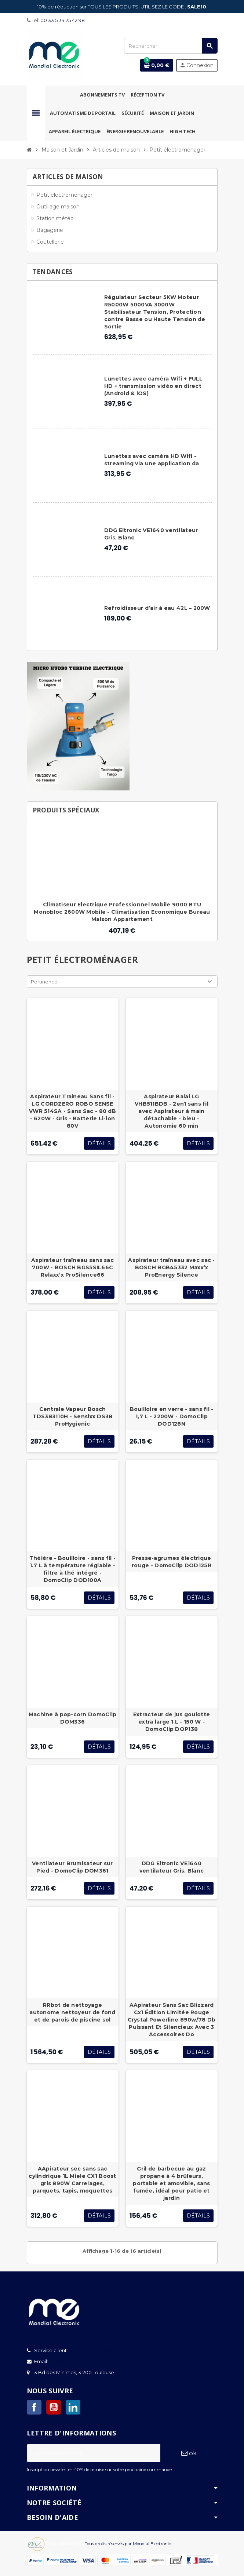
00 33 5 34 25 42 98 (62, 20)
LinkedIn (73, 2407)
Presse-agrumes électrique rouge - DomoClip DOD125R (171, 1562)
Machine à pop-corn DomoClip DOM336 (73, 1718)
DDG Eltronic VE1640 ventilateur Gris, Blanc (171, 1867)
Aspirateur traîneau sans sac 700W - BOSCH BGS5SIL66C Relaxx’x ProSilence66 (72, 1267)
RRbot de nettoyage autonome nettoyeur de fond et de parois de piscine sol (72, 2012)
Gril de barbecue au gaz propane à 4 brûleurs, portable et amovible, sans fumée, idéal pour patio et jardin (171, 2183)
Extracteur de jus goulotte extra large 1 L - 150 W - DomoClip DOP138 (171, 1721)
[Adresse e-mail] (93, 2453)
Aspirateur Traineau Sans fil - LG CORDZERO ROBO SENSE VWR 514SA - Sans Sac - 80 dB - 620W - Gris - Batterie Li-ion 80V (72, 1111)
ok (189, 2453)
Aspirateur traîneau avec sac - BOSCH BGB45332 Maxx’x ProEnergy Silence (171, 1267)
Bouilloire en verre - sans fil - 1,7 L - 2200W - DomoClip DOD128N (172, 1416)
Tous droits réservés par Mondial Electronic (128, 2543)
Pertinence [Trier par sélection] (44, 982)
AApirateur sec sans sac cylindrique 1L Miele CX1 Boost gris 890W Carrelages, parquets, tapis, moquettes (72, 2179)
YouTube (53, 2407)
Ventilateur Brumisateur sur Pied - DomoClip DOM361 (72, 1867)
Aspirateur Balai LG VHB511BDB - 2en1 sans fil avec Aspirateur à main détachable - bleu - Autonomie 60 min (171, 1111)
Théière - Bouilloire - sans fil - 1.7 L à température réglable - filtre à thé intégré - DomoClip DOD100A (72, 1569)
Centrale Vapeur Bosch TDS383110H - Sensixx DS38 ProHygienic (73, 1416)
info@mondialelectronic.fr (80, 2361)
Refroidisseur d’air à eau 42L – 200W (157, 608)
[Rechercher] (170, 46)
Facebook (34, 2407)
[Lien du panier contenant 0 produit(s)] (156, 65)
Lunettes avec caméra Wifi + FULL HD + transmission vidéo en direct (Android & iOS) (153, 386)
